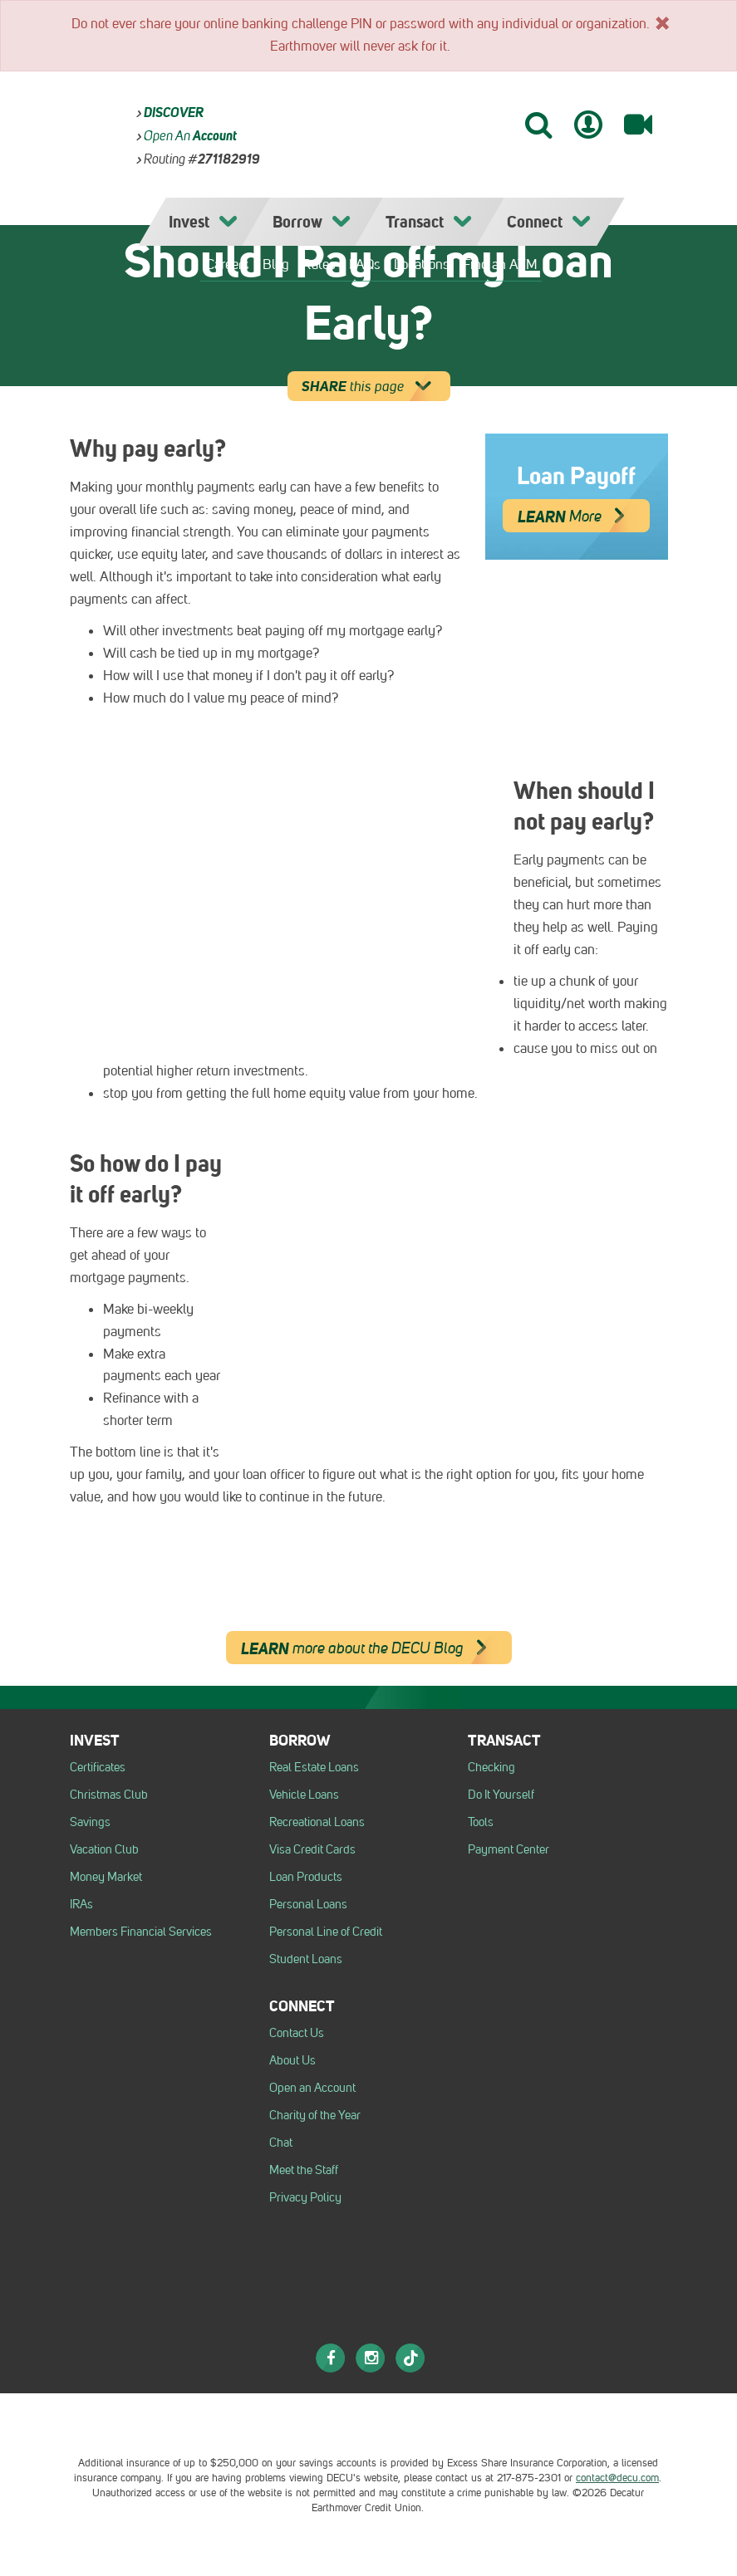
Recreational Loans (317, 1821)
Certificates (97, 1767)
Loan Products (305, 1876)
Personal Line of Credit (325, 1931)
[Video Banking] (638, 124)
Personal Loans (308, 1904)
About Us (292, 2060)
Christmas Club (109, 1794)
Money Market (106, 1876)
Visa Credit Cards (312, 1849)
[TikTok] (410, 2358)
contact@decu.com (617, 2478)
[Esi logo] (431, 2423)
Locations (422, 264)
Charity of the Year (315, 2115)
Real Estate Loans (314, 1767)
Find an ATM (500, 264)
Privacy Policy (305, 2197)
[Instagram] (371, 2358)
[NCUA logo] (353, 2423)
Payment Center (508, 1849)
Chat (280, 2142)
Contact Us (296, 2032)
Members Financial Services (141, 1931)
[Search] (538, 124)
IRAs (81, 1904)
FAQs (365, 264)
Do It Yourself (501, 1794)
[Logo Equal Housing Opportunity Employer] (291, 2423)
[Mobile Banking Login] (588, 124)
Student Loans (305, 1959)
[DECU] (396, 121)
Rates (319, 264)
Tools (481, 1821)
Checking (491, 1767)
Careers (227, 264)
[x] (662, 22)
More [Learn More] (578, 515)
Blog (276, 264)
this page (372, 386)
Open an (190, 136)
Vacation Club (104, 1849)
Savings (90, 1821)
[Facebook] (331, 2358)
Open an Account (312, 2087)
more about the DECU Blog (370, 1647)
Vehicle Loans (304, 1794)
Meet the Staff (303, 2169)
